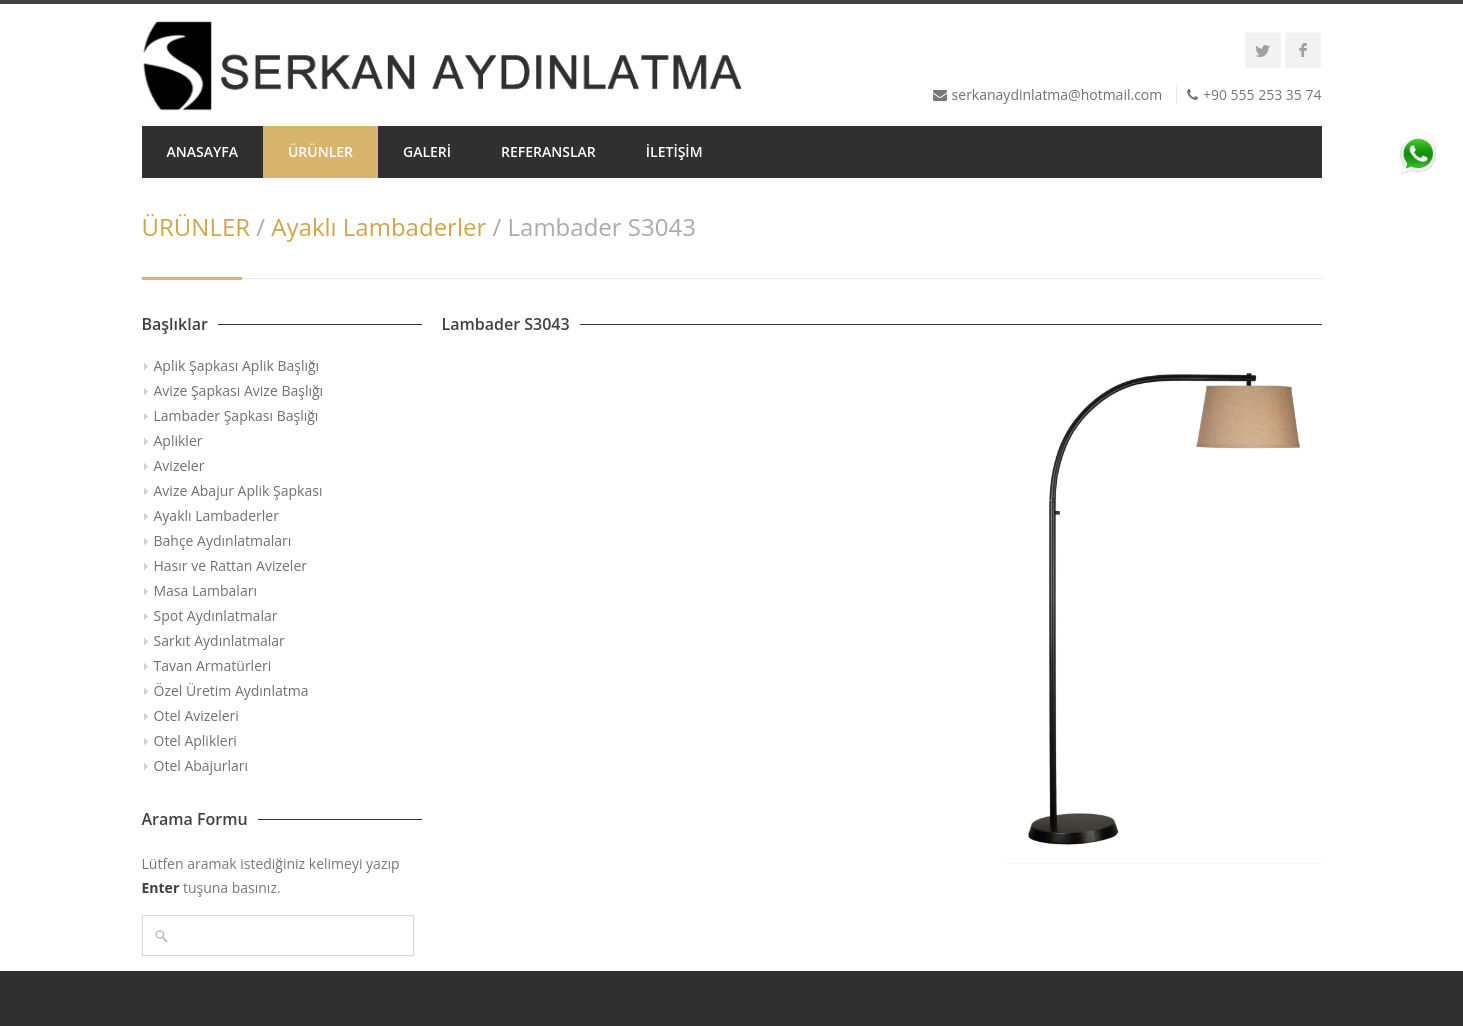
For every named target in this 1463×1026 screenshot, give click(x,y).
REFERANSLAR (548, 151)
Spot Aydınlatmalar (216, 615)
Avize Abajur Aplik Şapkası (238, 490)
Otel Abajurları (201, 765)
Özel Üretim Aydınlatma (231, 690)
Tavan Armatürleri (213, 665)
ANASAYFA (202, 151)
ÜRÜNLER (320, 151)
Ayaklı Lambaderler (378, 226)
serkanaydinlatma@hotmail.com (1057, 94)
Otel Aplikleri (195, 740)
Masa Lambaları (205, 590)
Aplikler (178, 440)
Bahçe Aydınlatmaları (223, 540)
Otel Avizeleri (196, 715)
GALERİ (427, 151)
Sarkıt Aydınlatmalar (219, 640)
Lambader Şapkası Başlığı (236, 415)
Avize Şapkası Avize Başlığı (239, 390)
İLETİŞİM (674, 151)
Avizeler (179, 465)
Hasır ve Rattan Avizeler (230, 565)
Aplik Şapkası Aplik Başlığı (237, 365)
